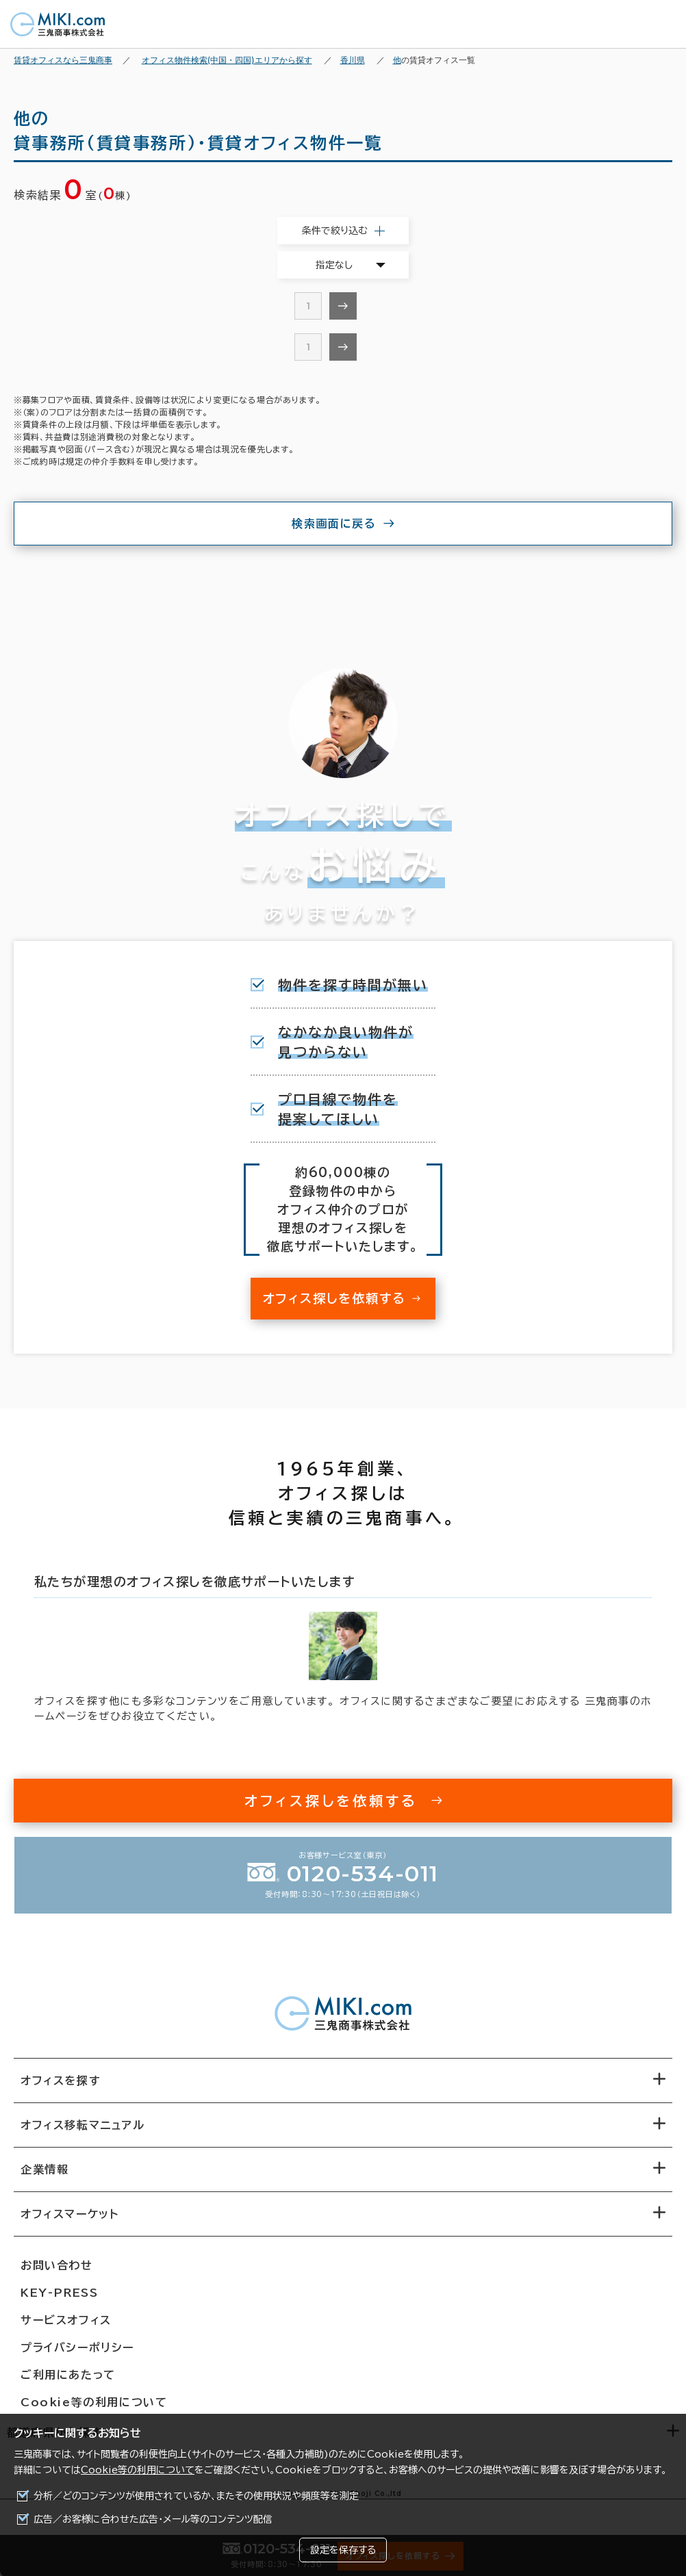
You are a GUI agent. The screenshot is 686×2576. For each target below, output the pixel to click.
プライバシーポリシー (77, 2347)
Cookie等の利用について (137, 2470)
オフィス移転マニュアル (83, 2125)
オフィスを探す (61, 2080)
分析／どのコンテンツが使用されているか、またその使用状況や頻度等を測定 (196, 2496)
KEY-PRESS (59, 2292)
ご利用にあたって (68, 2374)
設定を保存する (343, 2550)
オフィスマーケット (69, 2213)
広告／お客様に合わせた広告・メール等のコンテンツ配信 (153, 2519)
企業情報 (44, 2169)
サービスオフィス (66, 2320)
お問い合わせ (57, 2265)
